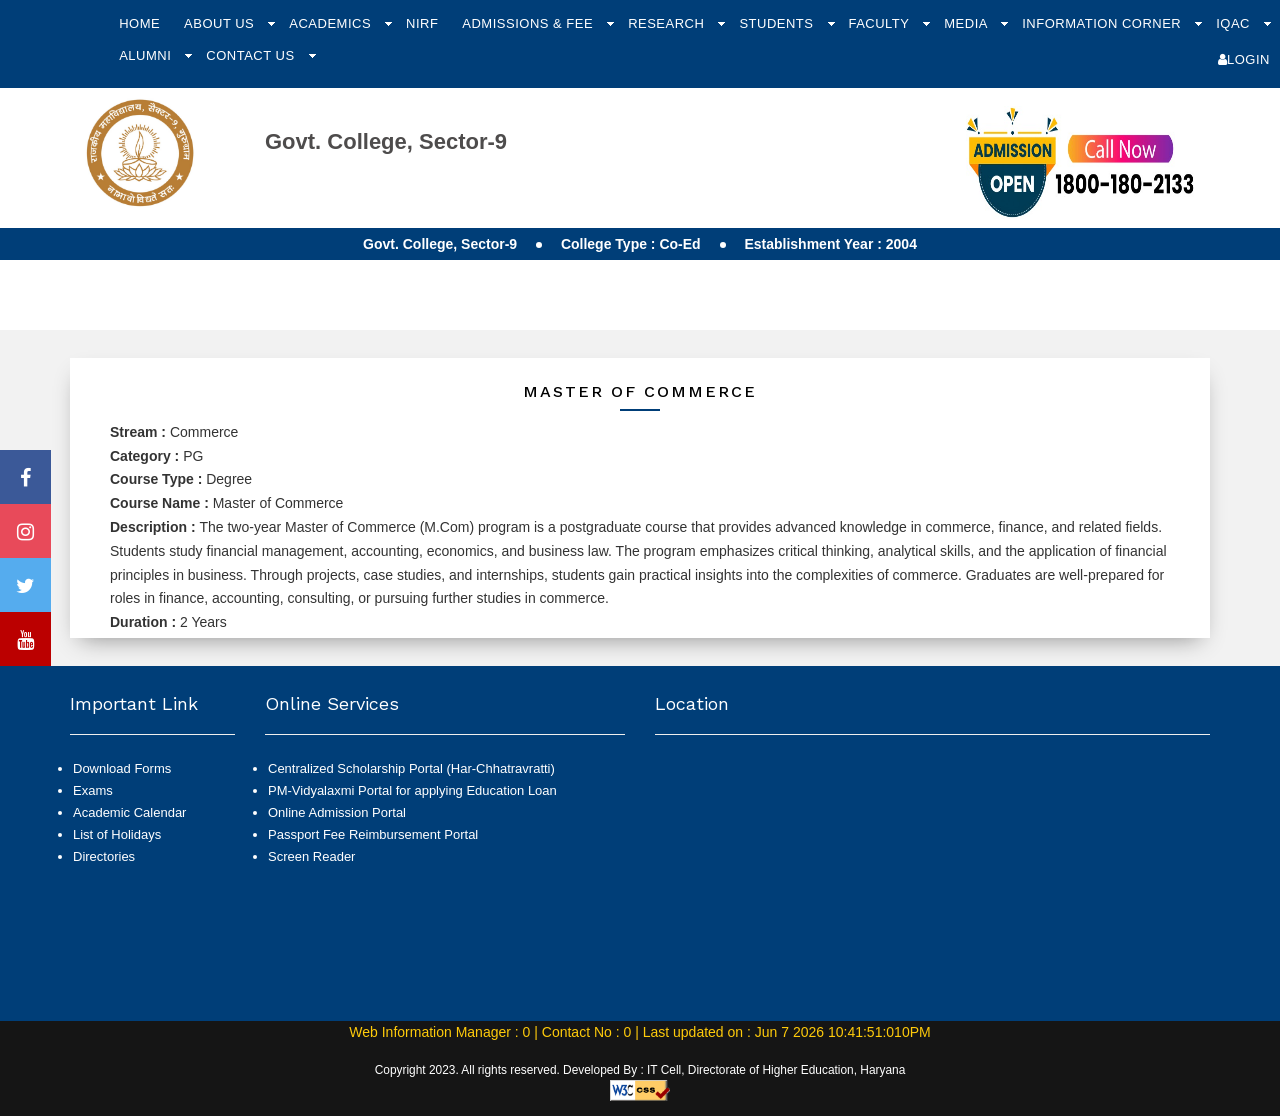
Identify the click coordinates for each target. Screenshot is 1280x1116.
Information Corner (1103, 23)
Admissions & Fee (529, 23)
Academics (332, 23)
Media (967, 23)
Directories (104, 856)
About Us (221, 23)
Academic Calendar (129, 812)
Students (778, 23)
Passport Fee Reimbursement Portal (373, 834)
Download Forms (122, 768)
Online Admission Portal (337, 812)
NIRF (422, 23)
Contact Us (252, 55)
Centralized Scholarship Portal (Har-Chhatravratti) (411, 768)
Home (139, 23)
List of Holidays (117, 834)
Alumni (147, 55)
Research (668, 23)
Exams (93, 790)
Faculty (880, 23)
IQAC (1235, 23)
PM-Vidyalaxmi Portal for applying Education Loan (412, 790)
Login (1244, 59)
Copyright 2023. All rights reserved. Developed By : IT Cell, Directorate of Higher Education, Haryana (640, 1070)
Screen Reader (311, 856)
